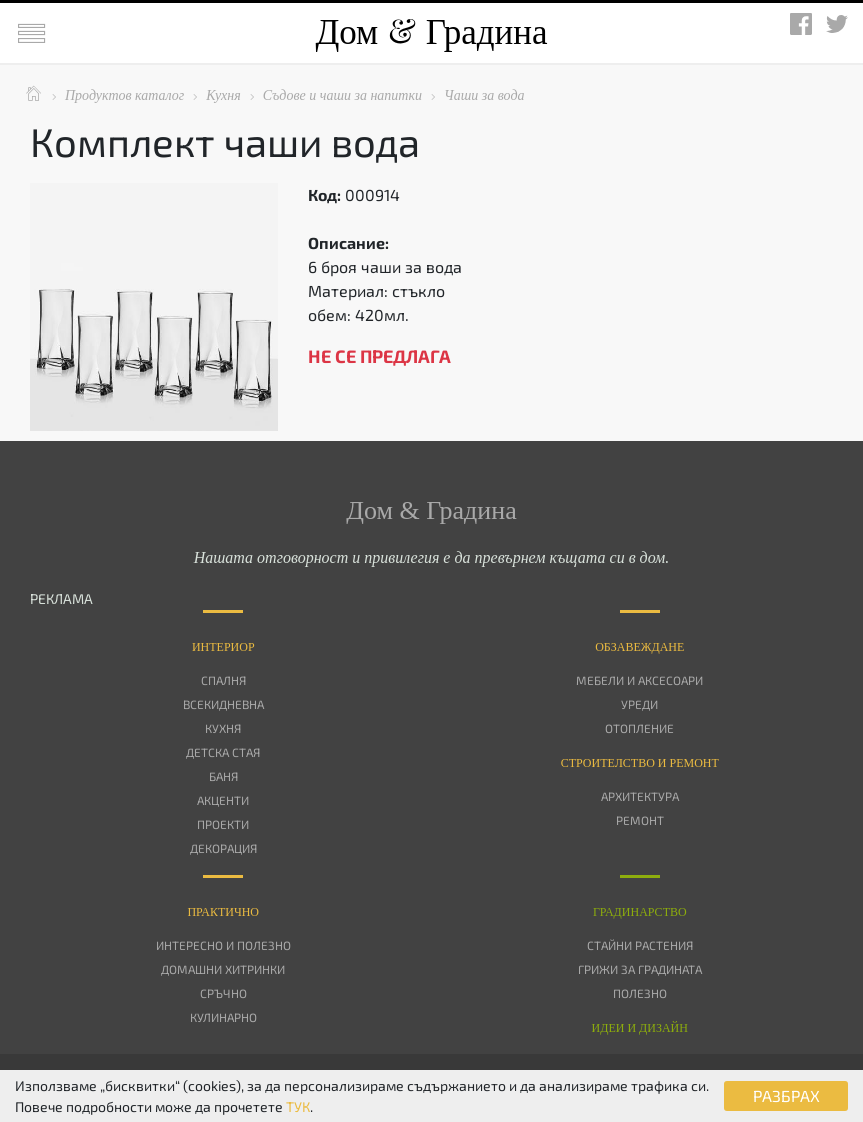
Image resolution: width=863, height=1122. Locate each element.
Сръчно (223, 993)
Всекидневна (223, 704)
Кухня (223, 728)
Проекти (223, 824)
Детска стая (223, 752)
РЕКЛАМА (61, 598)
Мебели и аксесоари (639, 680)
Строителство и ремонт (640, 763)
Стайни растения (640, 945)
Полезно (640, 993)
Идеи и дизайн (640, 1028)
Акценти (223, 800)
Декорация (223, 848)
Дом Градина (431, 32)
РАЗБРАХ (786, 1095)
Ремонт (640, 820)
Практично (223, 912)
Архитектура (640, 796)
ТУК (298, 1106)
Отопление (639, 728)
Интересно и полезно (223, 945)
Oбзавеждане (639, 647)
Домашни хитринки (223, 969)
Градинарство (640, 912)
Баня (223, 776)
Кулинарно (223, 1017)
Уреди (639, 704)
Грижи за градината (640, 969)
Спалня (223, 680)
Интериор (223, 647)
